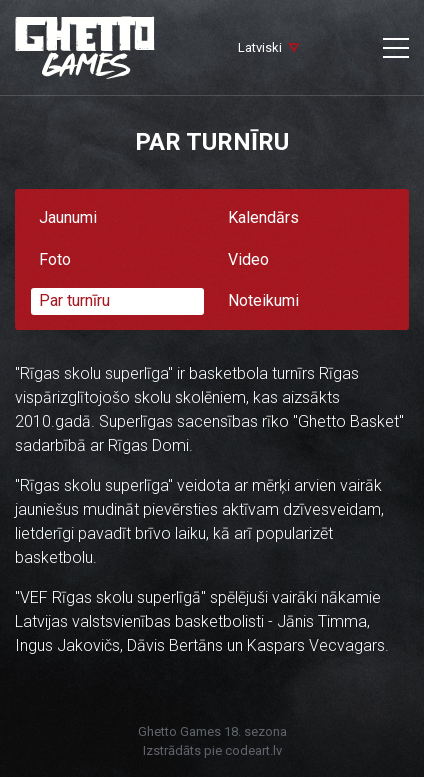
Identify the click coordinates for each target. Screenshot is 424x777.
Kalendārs (263, 217)
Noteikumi (263, 300)
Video (248, 259)
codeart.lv (253, 750)
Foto (55, 259)
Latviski (260, 47)
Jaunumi (68, 217)
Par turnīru (74, 300)
